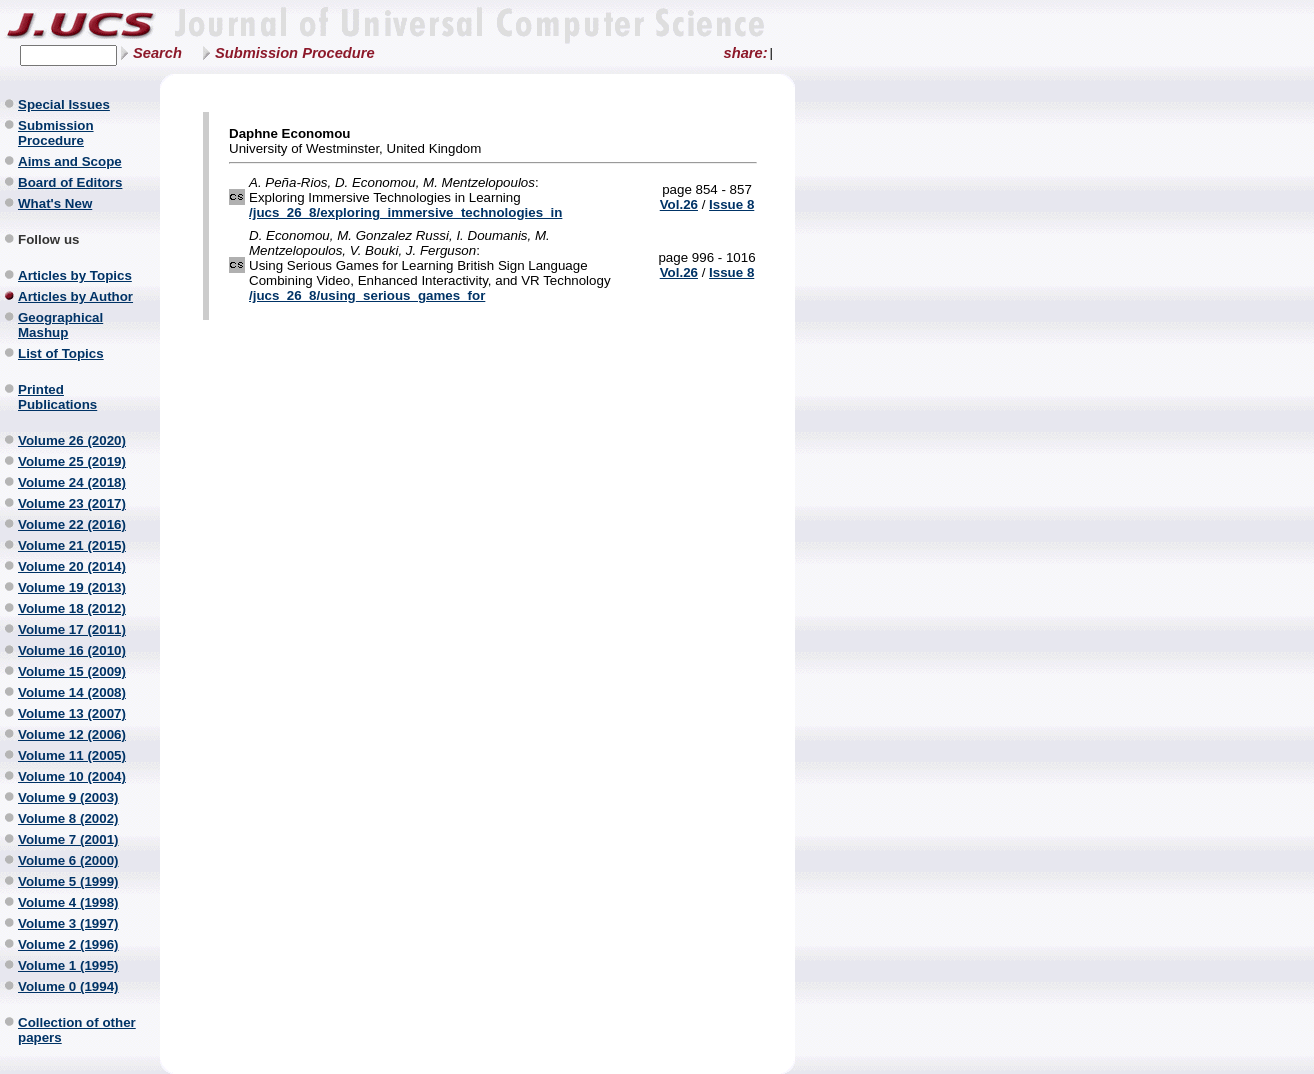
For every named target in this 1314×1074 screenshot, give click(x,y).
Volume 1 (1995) (68, 965)
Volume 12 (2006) (72, 734)
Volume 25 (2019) (72, 461)
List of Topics (61, 353)
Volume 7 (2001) (68, 839)
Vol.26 (679, 204)
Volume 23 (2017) (72, 503)
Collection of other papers (77, 1030)
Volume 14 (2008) (72, 692)
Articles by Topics (75, 275)
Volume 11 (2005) (72, 755)
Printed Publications (57, 397)
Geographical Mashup (60, 325)
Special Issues (64, 104)
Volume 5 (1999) (68, 881)
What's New (55, 203)
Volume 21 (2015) (72, 545)
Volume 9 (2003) (68, 797)
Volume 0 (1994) (68, 986)
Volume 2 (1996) (68, 944)
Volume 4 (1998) (68, 902)
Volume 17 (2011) (72, 629)
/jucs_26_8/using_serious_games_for (367, 295)
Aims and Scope (70, 161)
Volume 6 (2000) (68, 860)
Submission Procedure (295, 53)
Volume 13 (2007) (72, 713)
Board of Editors (70, 182)
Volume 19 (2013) (72, 587)
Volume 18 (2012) (72, 608)
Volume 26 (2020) (72, 440)
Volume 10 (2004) (72, 776)
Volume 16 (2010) (72, 650)
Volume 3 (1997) (68, 923)
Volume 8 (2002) (68, 818)
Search (157, 53)
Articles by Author (75, 296)
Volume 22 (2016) (72, 524)
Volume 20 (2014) (72, 566)
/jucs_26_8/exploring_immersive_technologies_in (405, 212)
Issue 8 (731, 204)
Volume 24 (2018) (72, 482)
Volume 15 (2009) (72, 671)
